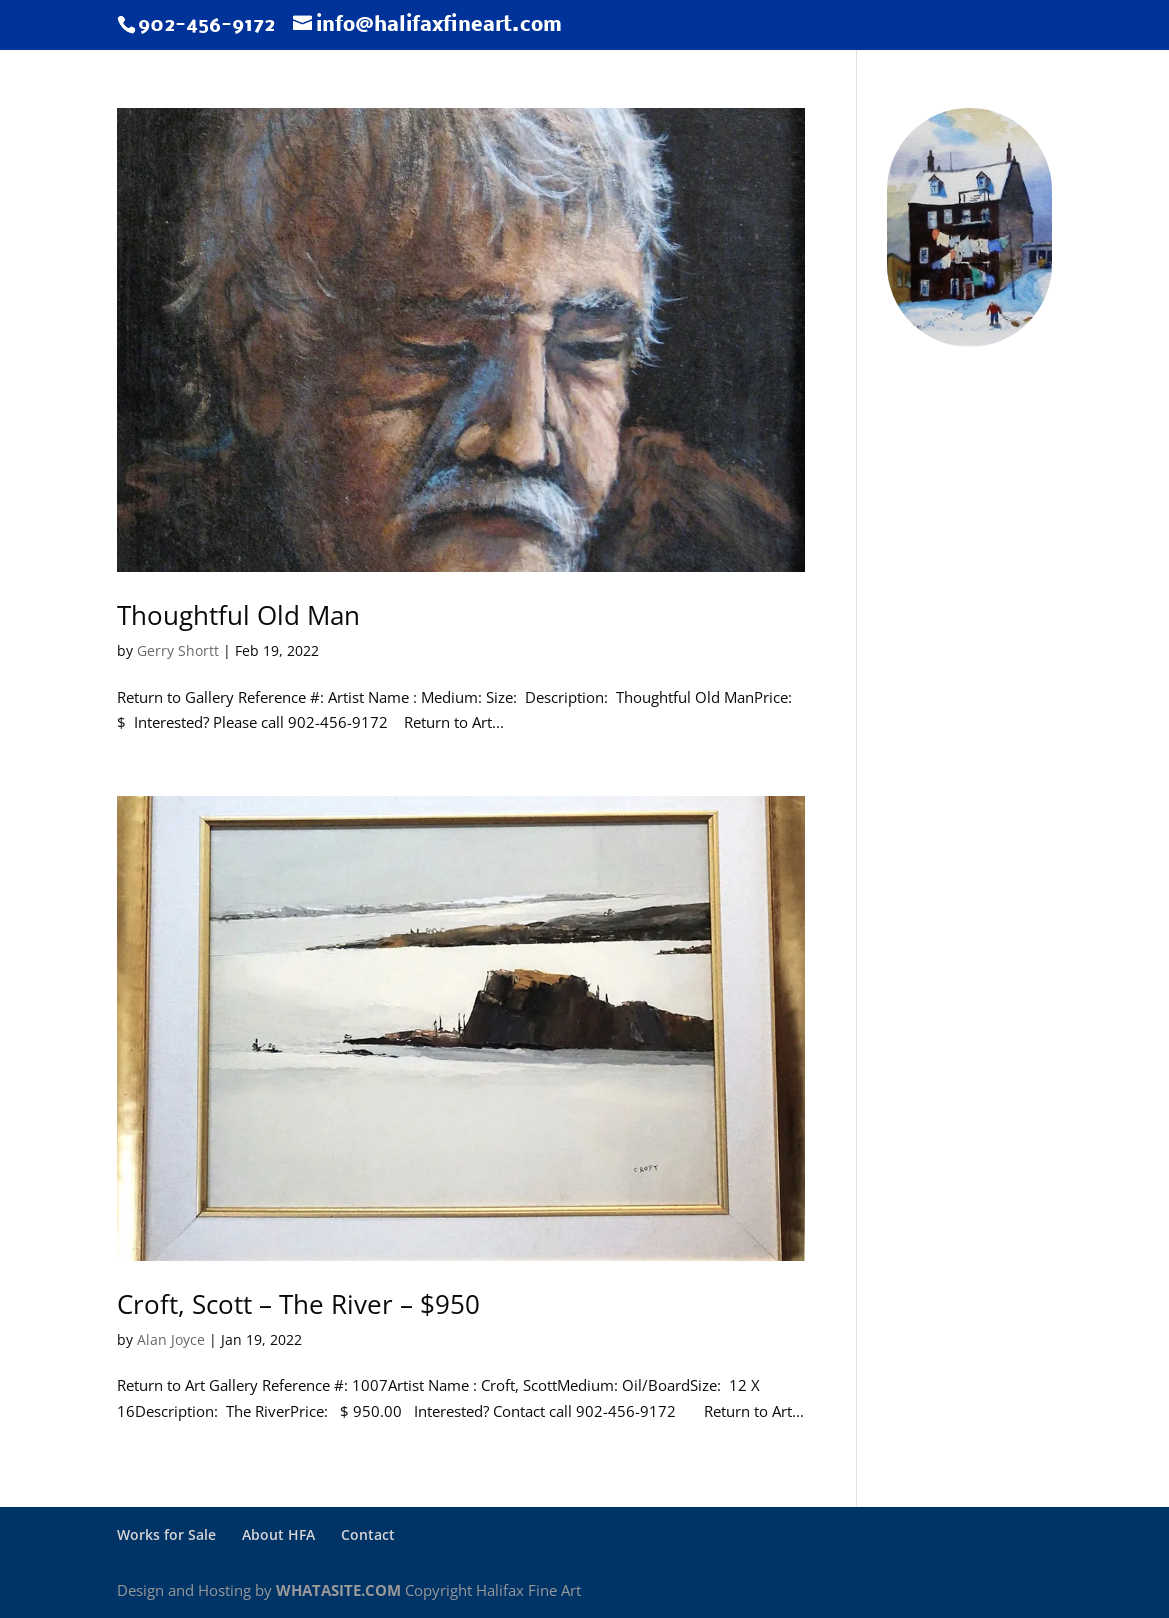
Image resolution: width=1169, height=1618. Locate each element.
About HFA (278, 1534)
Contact (368, 1534)
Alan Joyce (171, 1339)
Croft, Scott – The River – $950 (298, 1304)
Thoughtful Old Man (238, 615)
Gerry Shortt (178, 650)
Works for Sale (166, 1534)
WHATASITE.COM (338, 1590)
